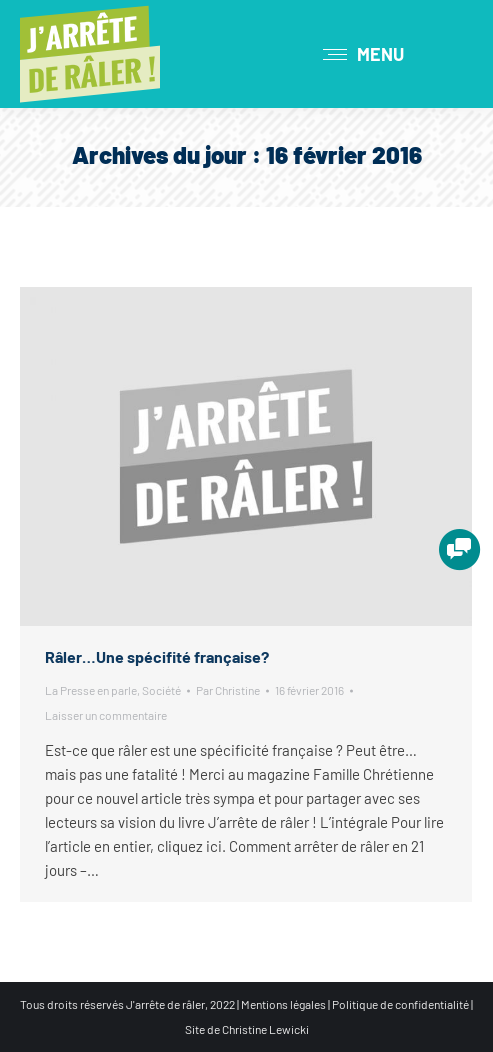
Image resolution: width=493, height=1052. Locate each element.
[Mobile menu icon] (363, 54)
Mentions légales (283, 1004)
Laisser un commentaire (106, 715)
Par (228, 690)
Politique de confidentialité (400, 1004)
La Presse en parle (91, 690)
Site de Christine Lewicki (247, 1029)
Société (161, 690)
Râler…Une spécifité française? (157, 656)
